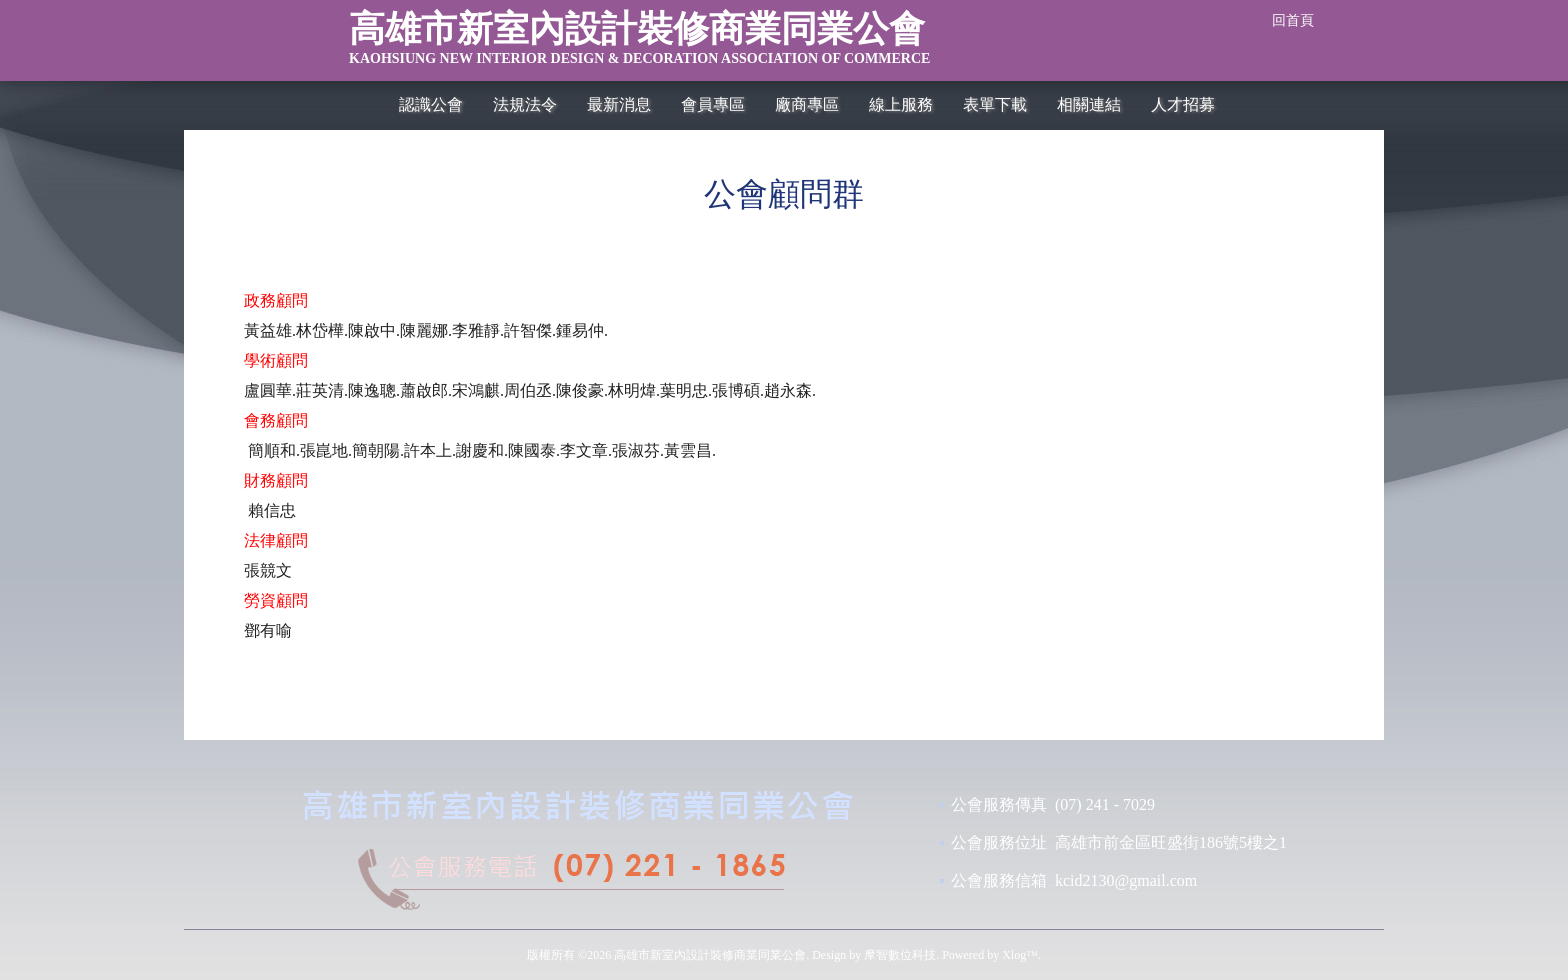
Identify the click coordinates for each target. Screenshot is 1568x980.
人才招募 (1183, 104)
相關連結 (1089, 104)
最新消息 (619, 104)
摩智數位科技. (901, 955)
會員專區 (713, 104)
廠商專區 (807, 104)
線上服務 (901, 104)
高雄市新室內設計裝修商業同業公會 (736, 44)
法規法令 (525, 104)
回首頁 (1293, 20)
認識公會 (431, 104)
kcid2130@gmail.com (1126, 880)
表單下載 (995, 104)
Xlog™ (1020, 955)
